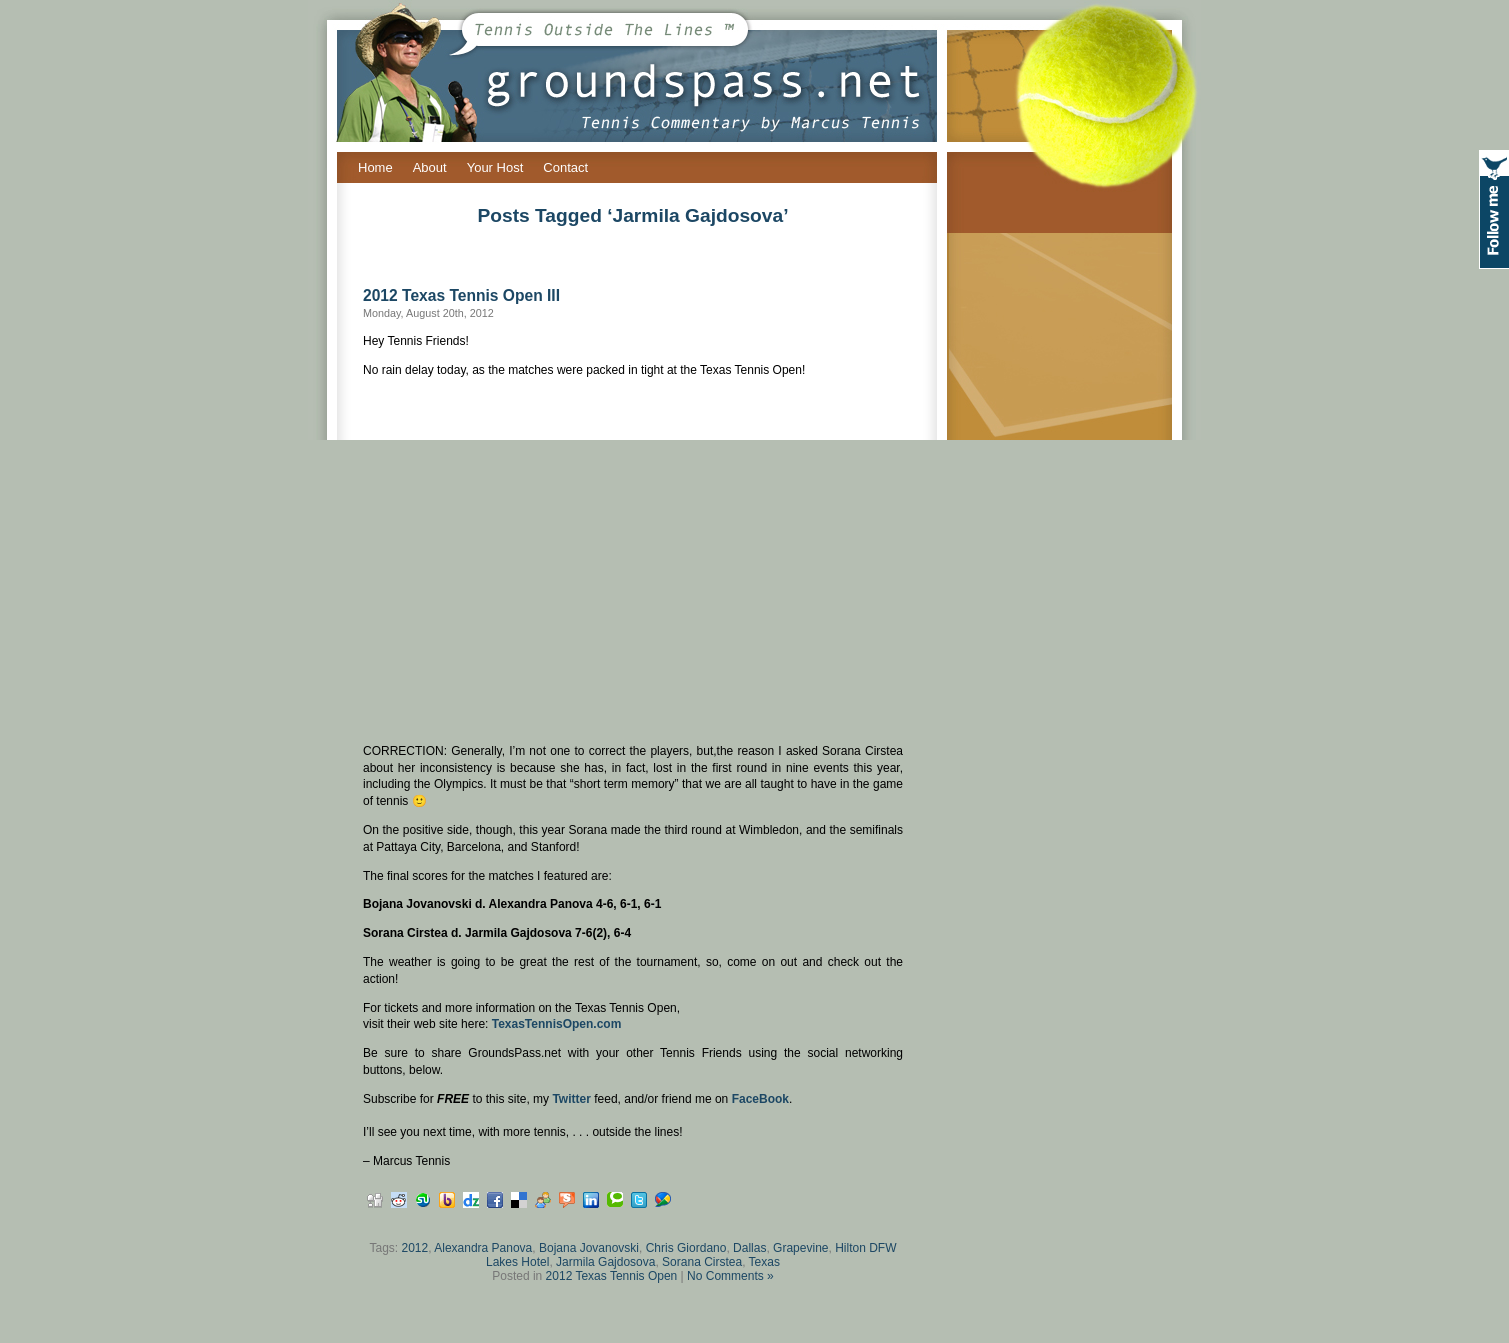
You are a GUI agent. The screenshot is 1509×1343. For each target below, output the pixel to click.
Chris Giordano (686, 1248)
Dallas (749, 1248)
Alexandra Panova (483, 1248)
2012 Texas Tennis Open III (461, 295)
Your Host (495, 167)
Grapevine (800, 1248)
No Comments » (730, 1276)
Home (375, 167)
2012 (415, 1248)
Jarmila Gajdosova (605, 1262)
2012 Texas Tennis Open (612, 1276)
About (430, 167)
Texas (764, 1262)
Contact (565, 167)
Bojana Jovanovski (589, 1248)
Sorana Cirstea (702, 1262)
